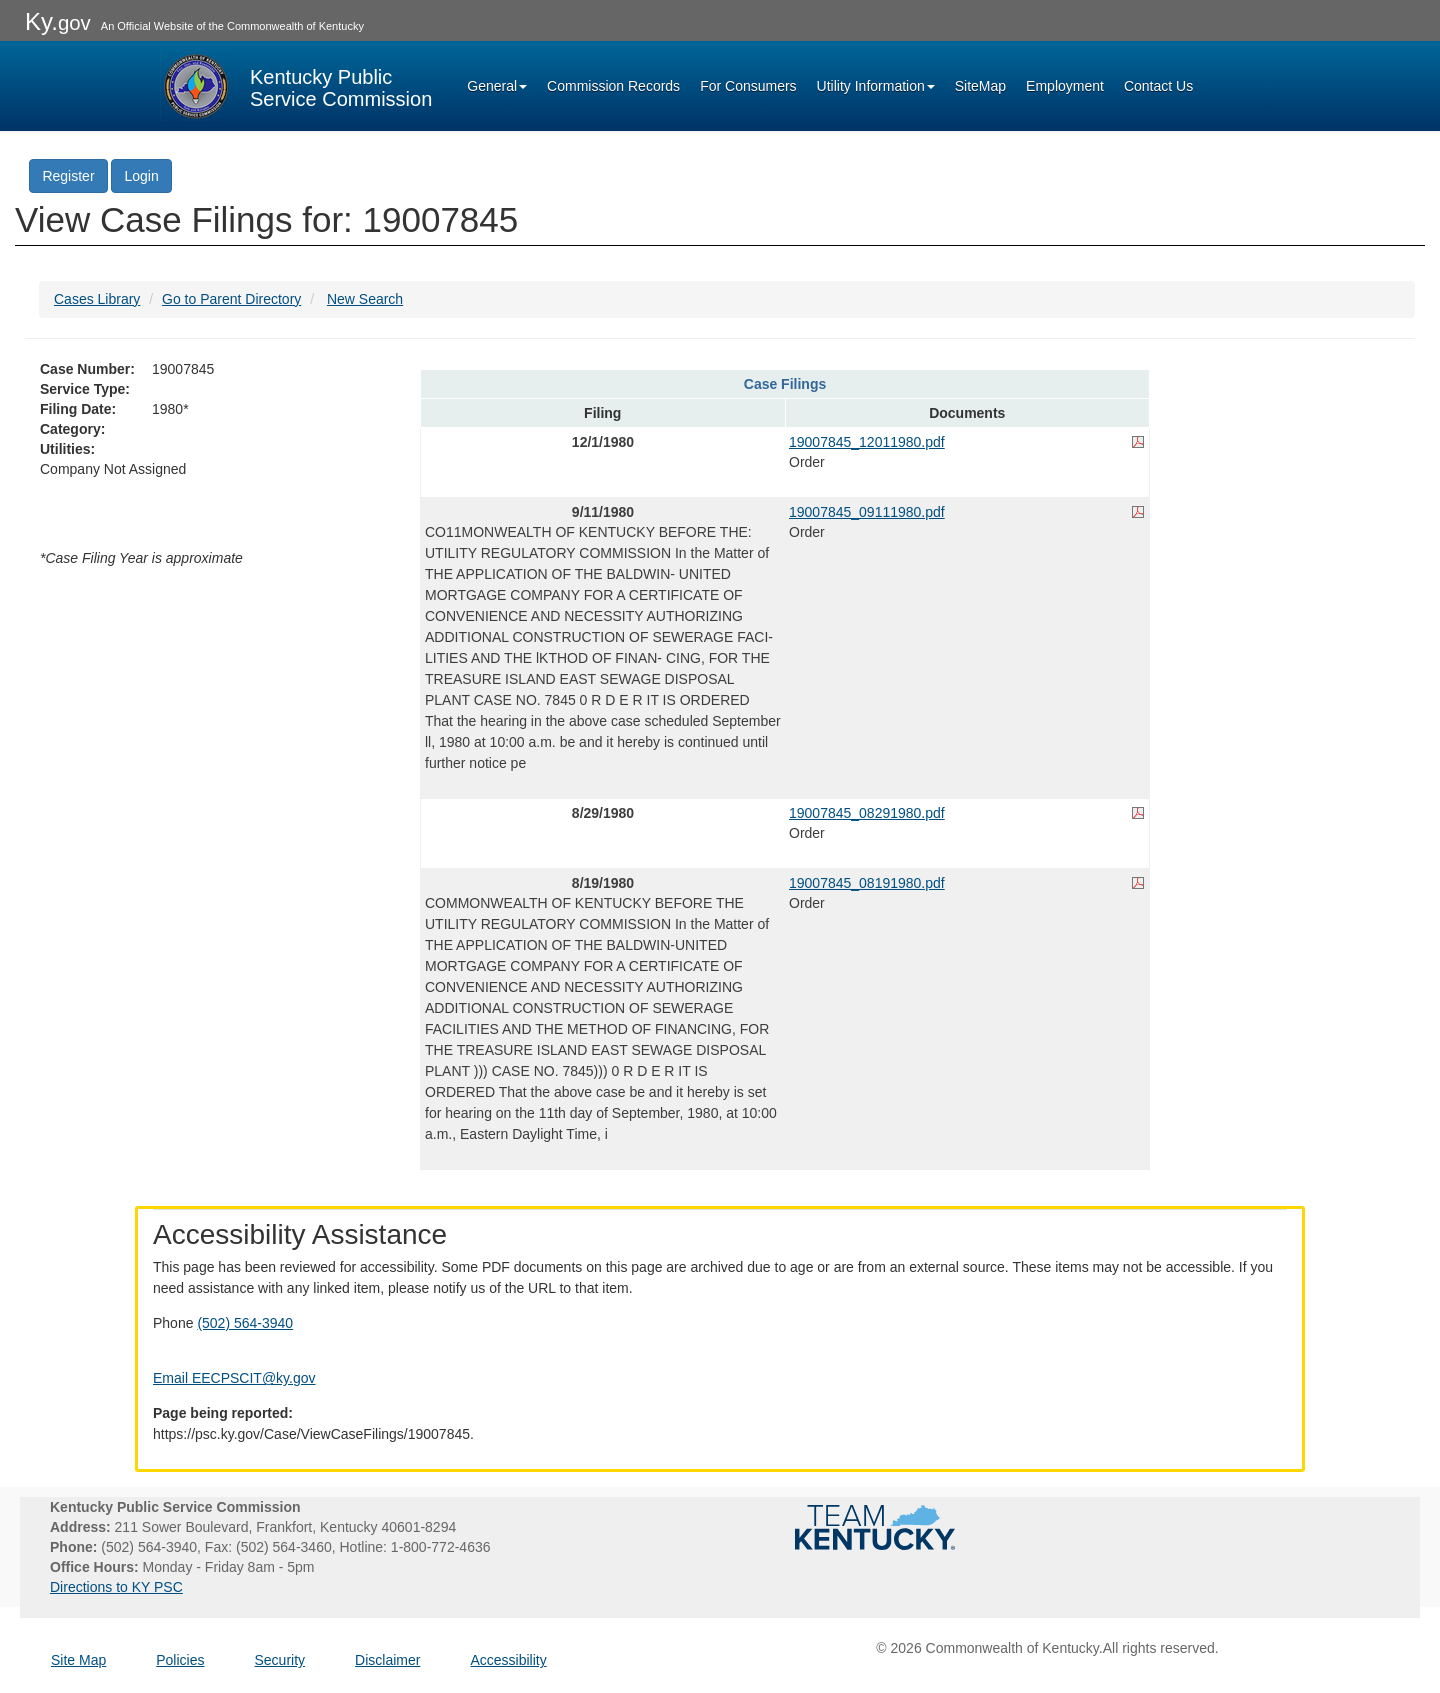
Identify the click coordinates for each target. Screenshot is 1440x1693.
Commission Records (613, 86)
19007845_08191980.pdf (867, 883)
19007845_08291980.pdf (867, 813)
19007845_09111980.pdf (867, 512)
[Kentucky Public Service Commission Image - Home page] (296, 86)
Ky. (58, 21)
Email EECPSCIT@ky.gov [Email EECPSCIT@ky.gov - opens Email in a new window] (234, 1378)
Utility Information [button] (876, 86)
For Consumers (748, 86)
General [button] (497, 86)
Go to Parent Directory (231, 299)
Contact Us (1158, 86)
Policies (180, 1660)
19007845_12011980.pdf (867, 442)
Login (141, 176)
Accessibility (508, 1660)
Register (68, 176)
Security (280, 1660)
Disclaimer (387, 1660)
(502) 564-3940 (245, 1323)
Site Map (78, 1660)
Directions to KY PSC (116, 1587)
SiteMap (980, 86)
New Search (365, 299)
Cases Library (97, 299)
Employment (1065, 86)
